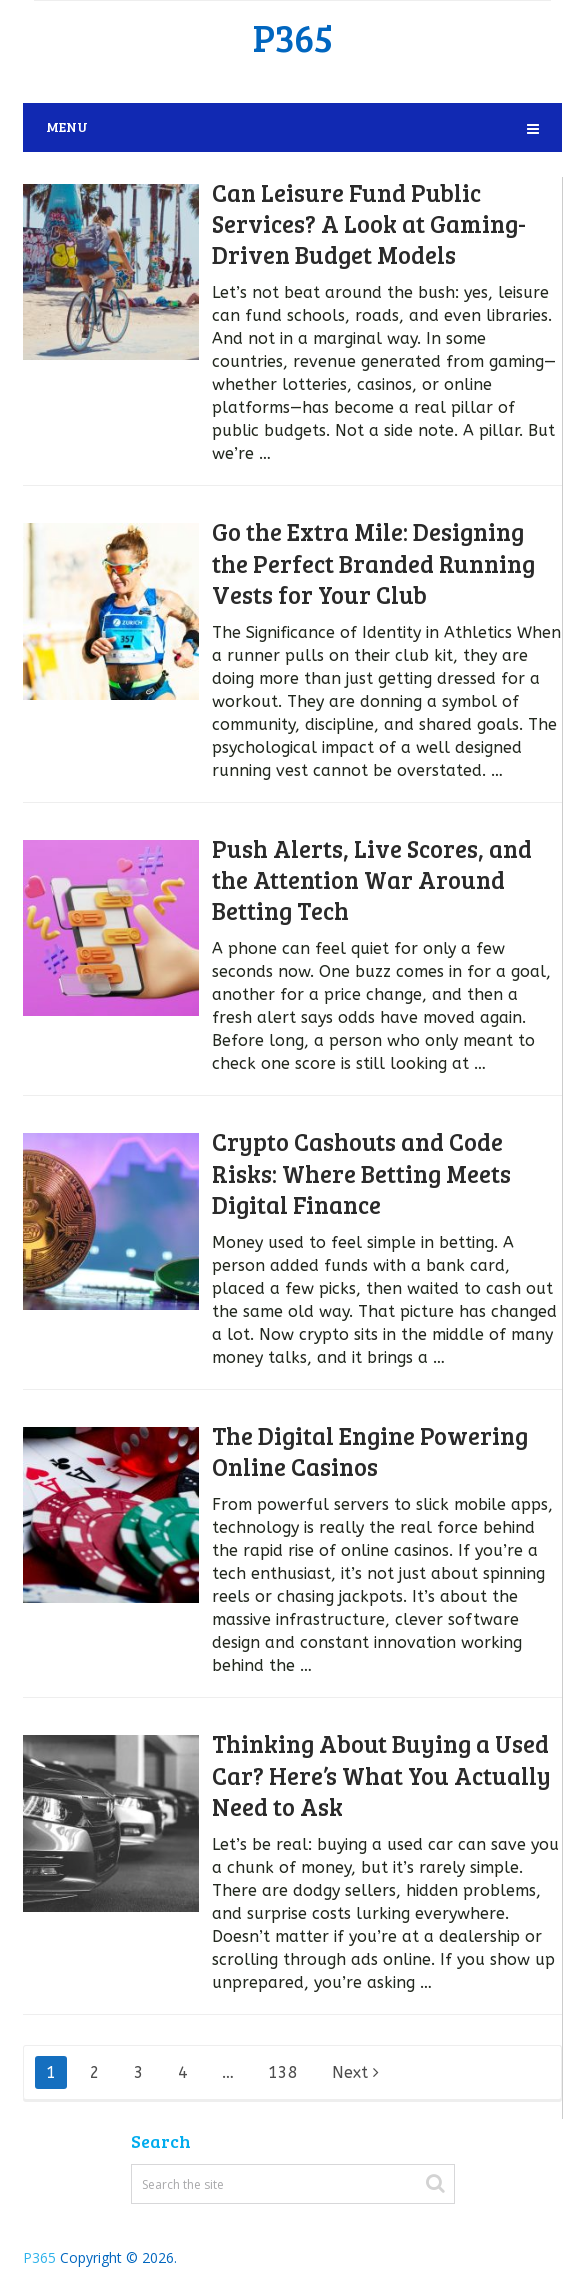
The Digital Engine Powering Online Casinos (370, 1451)
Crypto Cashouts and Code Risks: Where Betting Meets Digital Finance (361, 1172)
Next (355, 2072)
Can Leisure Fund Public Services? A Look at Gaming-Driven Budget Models (369, 223)
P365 (293, 37)
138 (283, 2072)
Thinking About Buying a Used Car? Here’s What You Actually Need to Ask (381, 1774)
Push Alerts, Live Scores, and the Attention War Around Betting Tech (372, 879)
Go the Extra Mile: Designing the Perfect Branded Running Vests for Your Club (373, 562)
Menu (67, 126)
